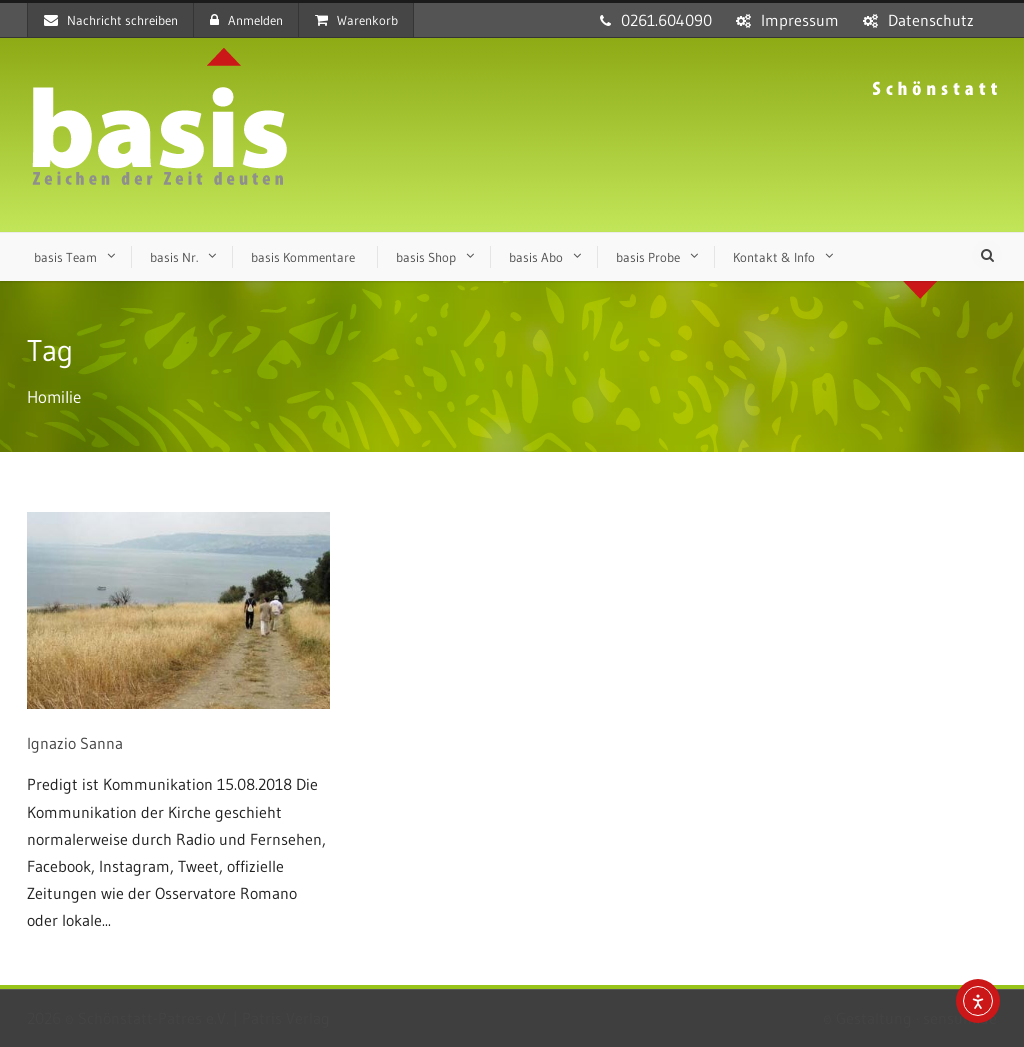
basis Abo (536, 257)
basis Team (65, 257)
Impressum (800, 20)
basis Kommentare (303, 257)
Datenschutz (931, 20)
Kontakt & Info (774, 257)
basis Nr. (174, 257)
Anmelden (246, 20)
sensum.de (960, 1018)
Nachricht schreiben (111, 20)
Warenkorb (356, 20)
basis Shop (426, 257)
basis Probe (648, 257)
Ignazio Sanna (75, 743)
